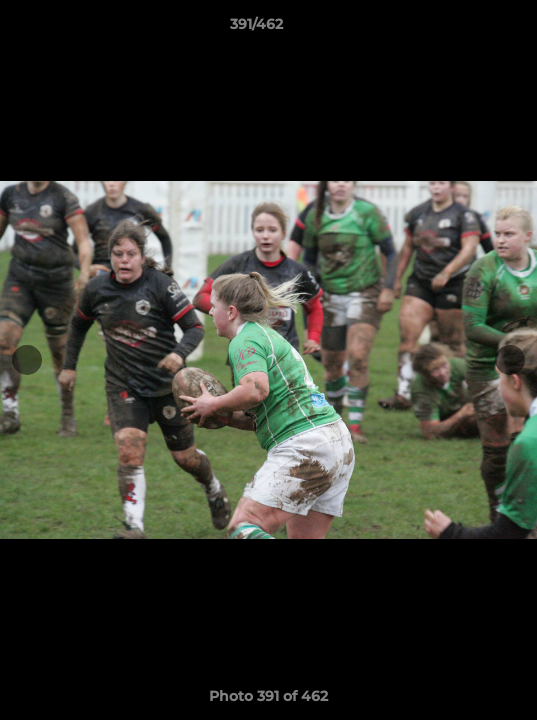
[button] (465, 29)
